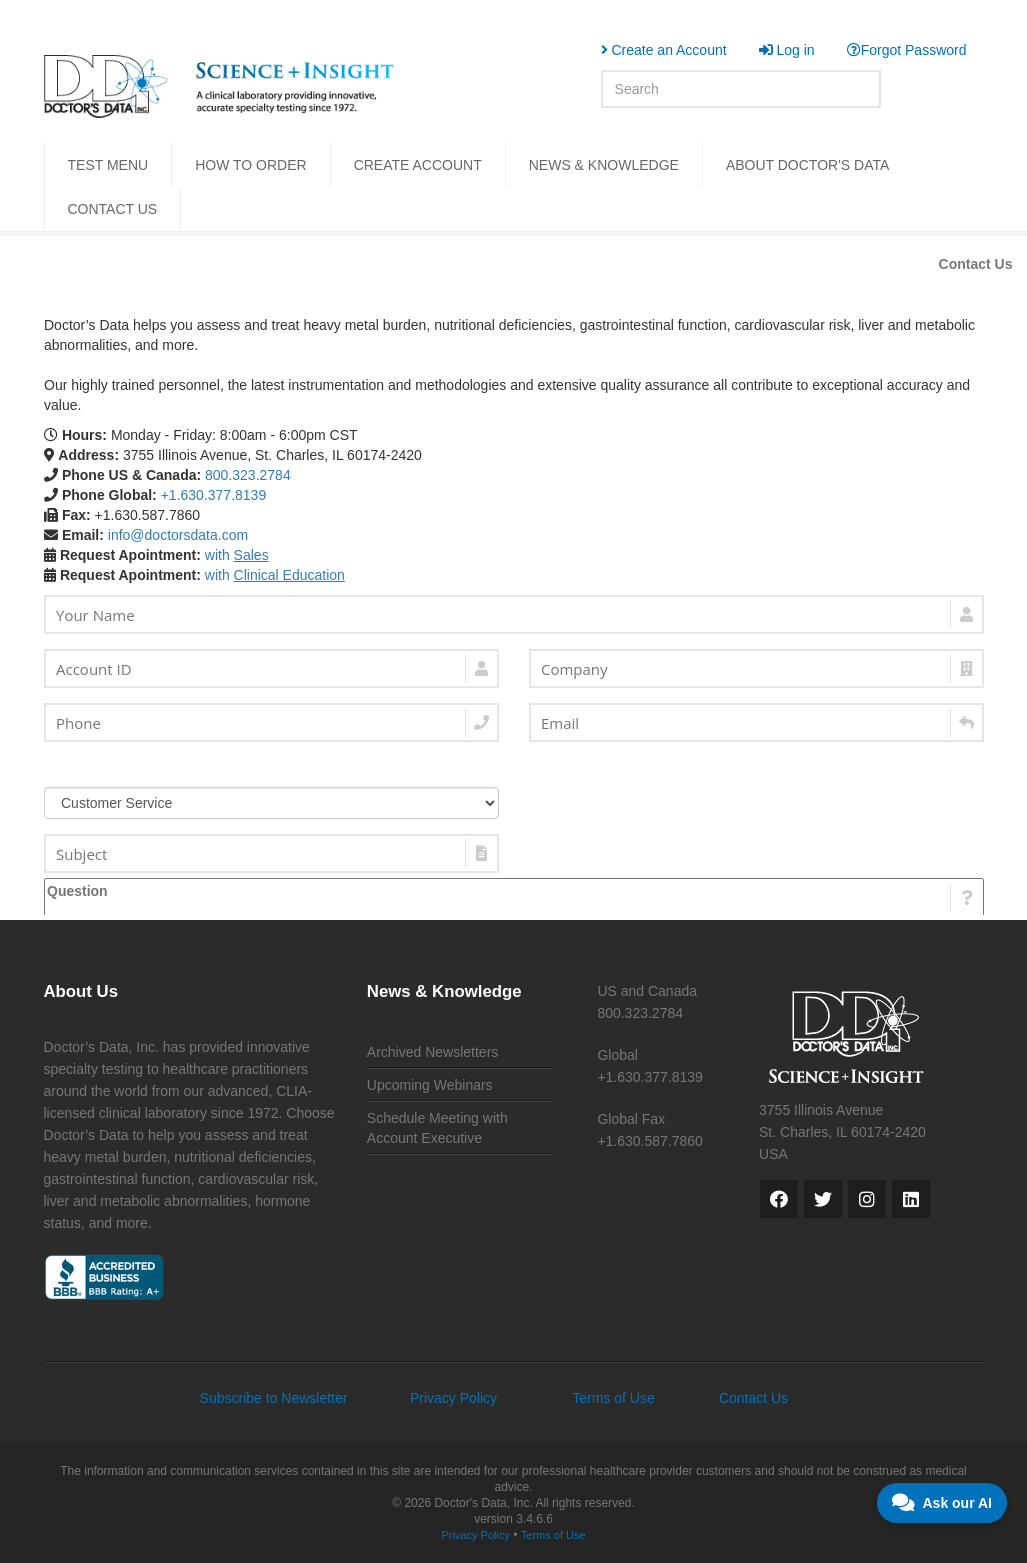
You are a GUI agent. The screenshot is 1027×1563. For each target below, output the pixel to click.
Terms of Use (613, 1398)
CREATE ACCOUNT (418, 165)
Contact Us (976, 264)
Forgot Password (907, 50)
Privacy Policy (453, 1398)
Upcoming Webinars (430, 1085)
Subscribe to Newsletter (274, 1398)
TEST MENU (108, 165)
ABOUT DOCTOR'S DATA (807, 165)
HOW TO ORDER (251, 165)
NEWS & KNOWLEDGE (604, 165)
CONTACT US (113, 209)
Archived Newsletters (433, 1052)
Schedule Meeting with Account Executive (437, 1128)
